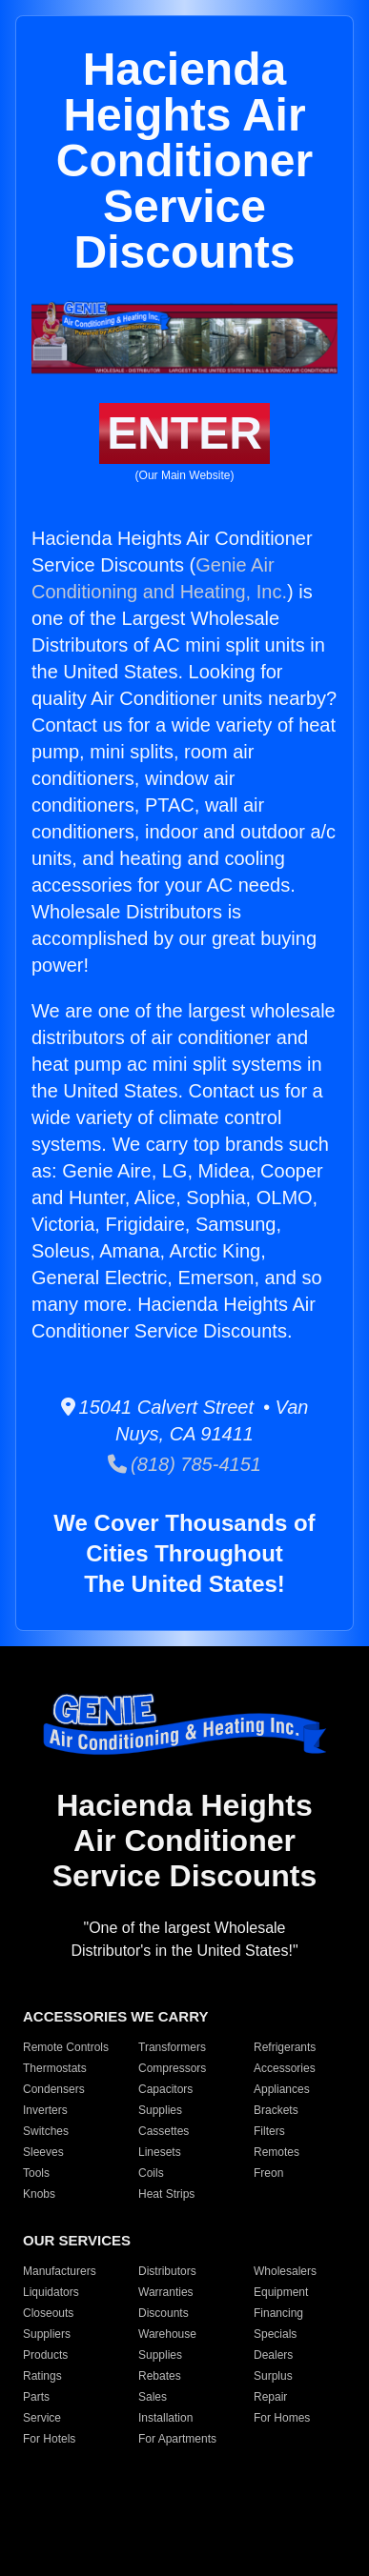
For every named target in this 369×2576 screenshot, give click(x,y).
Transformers (172, 2047)
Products (45, 2355)
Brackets (276, 2110)
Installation (165, 2418)
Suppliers (47, 2334)
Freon (268, 2173)
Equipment (281, 2292)
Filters (269, 2131)
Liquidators (51, 2292)
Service (42, 2418)
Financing (278, 2313)
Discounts (163, 2313)
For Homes (282, 2418)
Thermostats (55, 2068)
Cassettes (163, 2131)
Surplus (273, 2376)
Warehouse (167, 2334)
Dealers (273, 2355)
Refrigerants (285, 2047)
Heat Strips (166, 2194)
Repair (270, 2397)
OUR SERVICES (77, 2240)
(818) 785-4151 (184, 1464)
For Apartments (177, 2438)
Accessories (285, 2068)
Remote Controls (66, 2047)
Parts (36, 2397)
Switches (46, 2131)
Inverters (45, 2110)
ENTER (184, 433)
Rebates (159, 2376)
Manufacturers (59, 2271)
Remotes (276, 2152)
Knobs (39, 2194)
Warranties (166, 2292)
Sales (152, 2397)
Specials (275, 2334)
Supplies (160, 2110)
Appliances (282, 2089)
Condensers (54, 2089)
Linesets (159, 2152)
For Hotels (49, 2438)
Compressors (172, 2068)
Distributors (167, 2271)
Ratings (42, 2376)
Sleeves (43, 2152)
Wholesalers (285, 2271)
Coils (151, 2173)
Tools (36, 2173)
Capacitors (165, 2089)
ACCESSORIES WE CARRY (115, 2016)
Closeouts (48, 2313)
